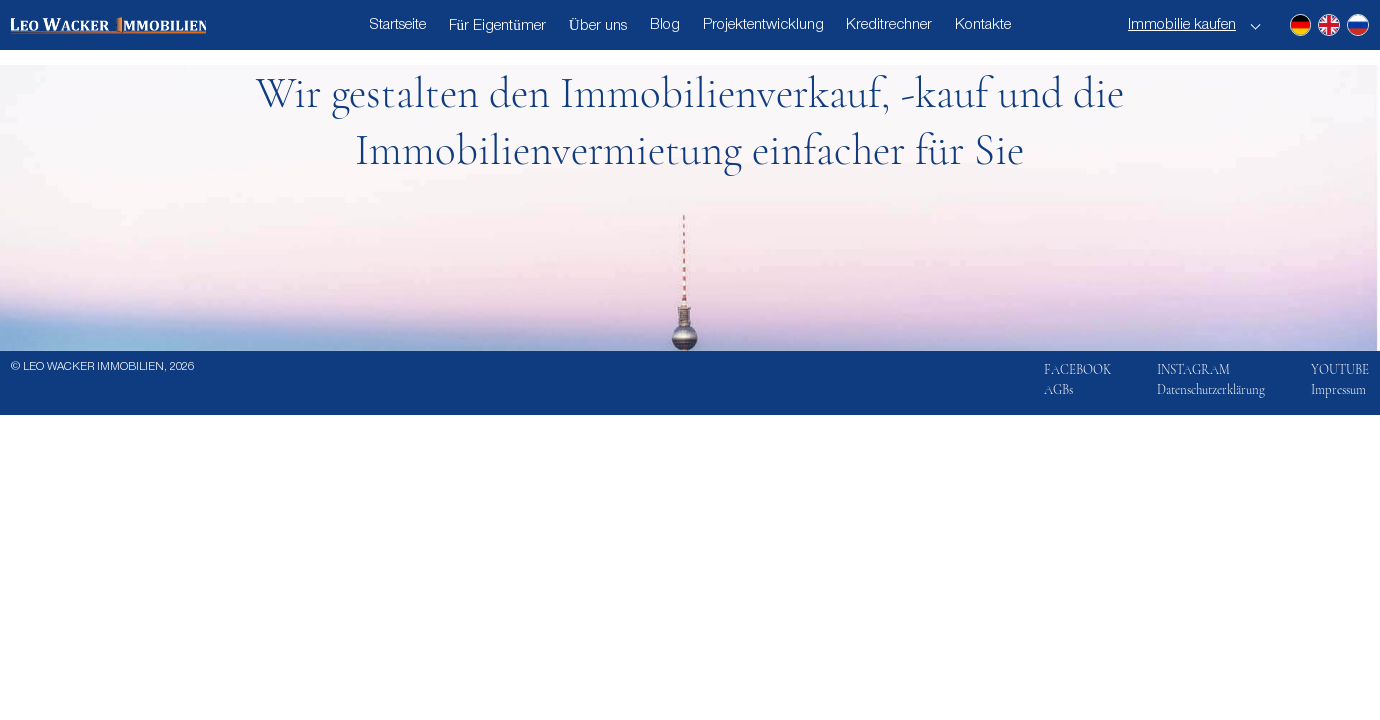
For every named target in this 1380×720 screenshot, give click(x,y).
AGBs (1058, 390)
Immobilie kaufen (1182, 25)
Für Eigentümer (497, 26)
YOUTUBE (1340, 370)
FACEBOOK (1077, 370)
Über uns (598, 26)
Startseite (397, 25)
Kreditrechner (889, 25)
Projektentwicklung (763, 25)
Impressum (1338, 390)
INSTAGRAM (1193, 370)
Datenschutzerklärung (1211, 390)
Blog (665, 25)
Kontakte (983, 25)
